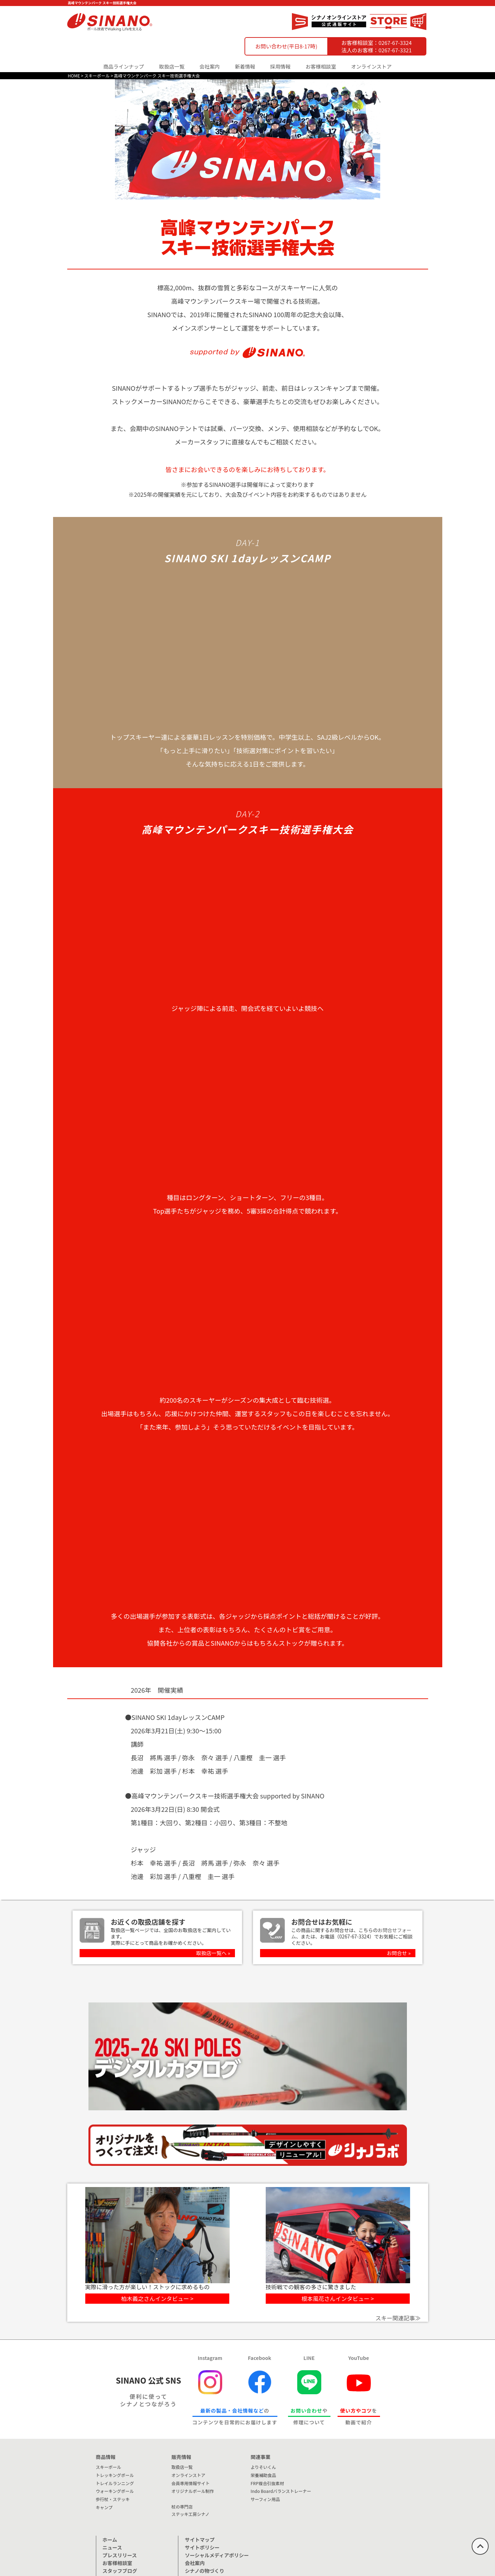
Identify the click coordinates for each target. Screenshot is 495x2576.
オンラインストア (371, 66)
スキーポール (97, 75)
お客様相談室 (321, 66)
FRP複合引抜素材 (267, 2483)
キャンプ (104, 2507)
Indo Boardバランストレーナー (281, 2491)
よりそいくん (263, 2467)
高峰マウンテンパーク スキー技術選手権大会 (157, 75)
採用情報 (280, 66)
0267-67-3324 (395, 42)
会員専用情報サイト (190, 2483)
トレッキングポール (115, 2475)
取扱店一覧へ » (213, 1952)
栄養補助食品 (263, 2475)
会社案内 (195, 2562)
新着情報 (245, 66)
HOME (74, 75)
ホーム (110, 2539)
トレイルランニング (115, 2483)
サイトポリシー (202, 2547)
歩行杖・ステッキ (113, 2499)
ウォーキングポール (115, 2491)
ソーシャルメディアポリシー (217, 2555)
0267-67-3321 (395, 50)
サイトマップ (199, 2539)
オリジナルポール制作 (192, 2491)
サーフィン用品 (265, 2499)
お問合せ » (399, 1952)
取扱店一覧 (171, 66)
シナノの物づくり (204, 2570)
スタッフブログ (120, 2570)
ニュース (112, 2547)
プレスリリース (120, 2555)
